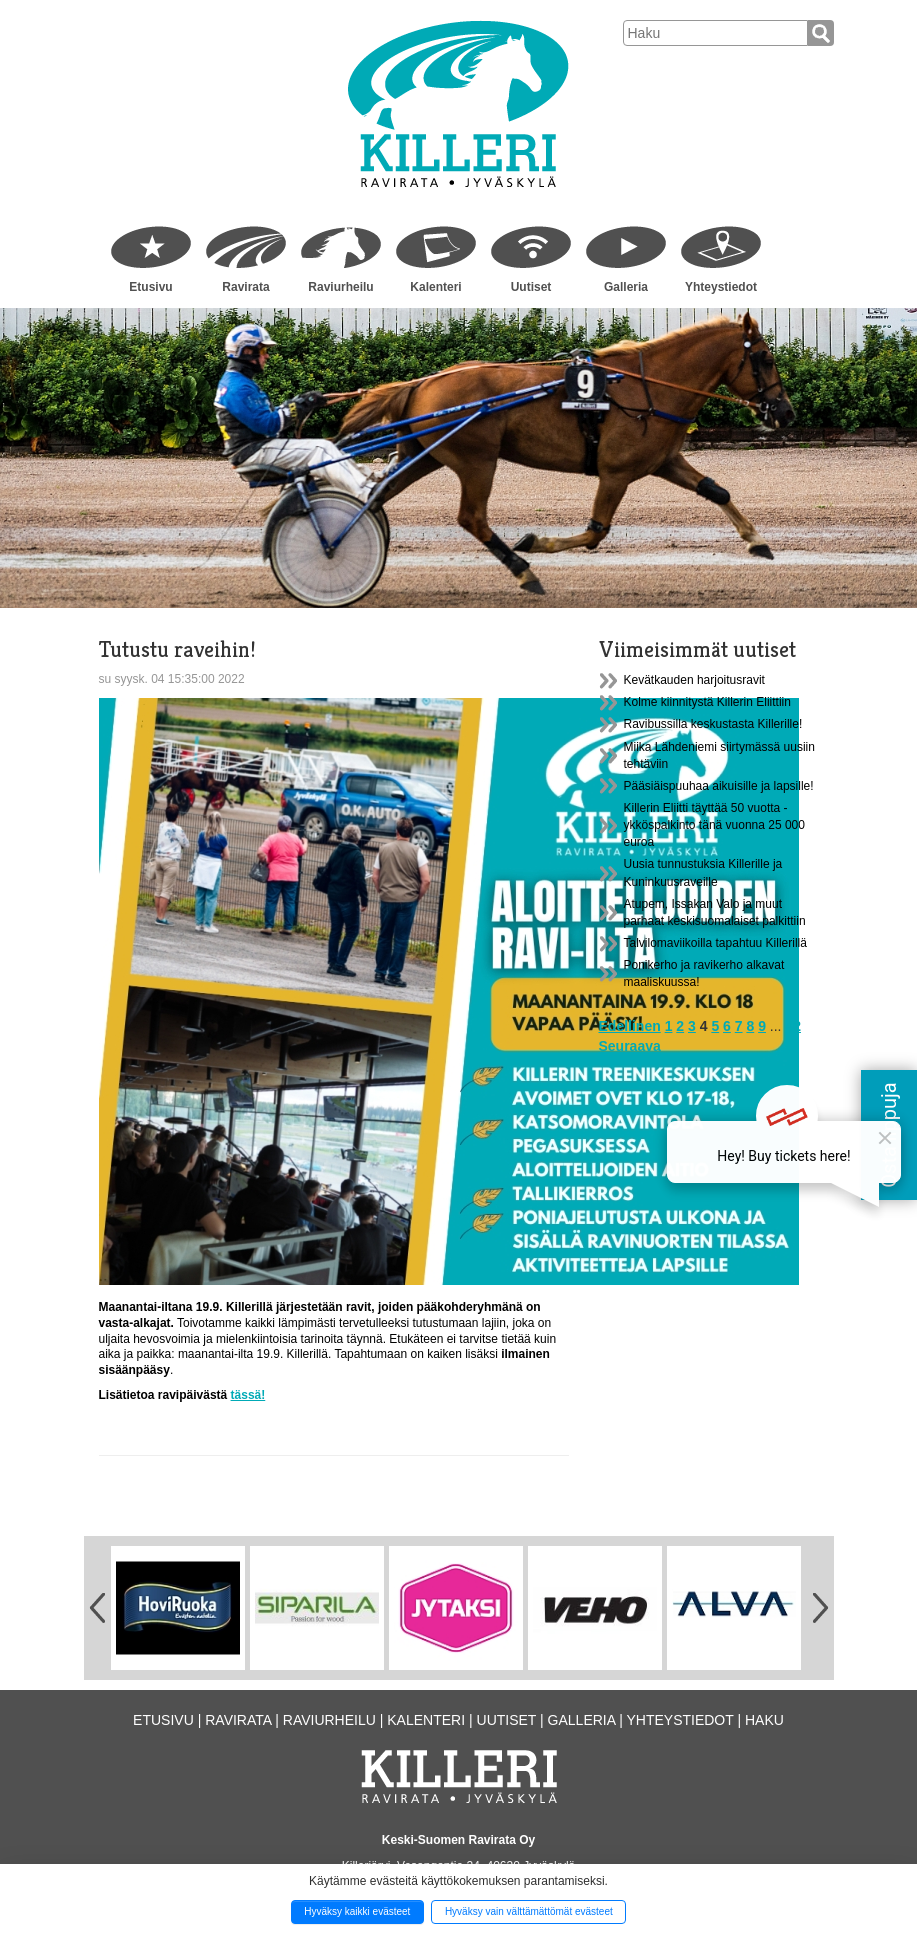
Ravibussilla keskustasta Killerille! (713, 724)
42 (793, 1026)
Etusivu (150, 287)
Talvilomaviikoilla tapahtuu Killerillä (715, 943)
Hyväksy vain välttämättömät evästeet (529, 1911)
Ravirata (245, 287)
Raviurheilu (340, 287)
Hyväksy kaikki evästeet (357, 1911)
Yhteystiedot (721, 287)
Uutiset (531, 287)
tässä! (248, 1395)
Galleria (626, 287)
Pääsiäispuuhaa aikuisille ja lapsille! (719, 786)
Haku (764, 1720)
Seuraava (630, 1046)
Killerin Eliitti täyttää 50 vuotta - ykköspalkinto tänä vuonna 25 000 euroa (714, 825)
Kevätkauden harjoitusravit (694, 680)
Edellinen (630, 1026)
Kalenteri (435, 287)
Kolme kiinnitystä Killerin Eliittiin (707, 702)
